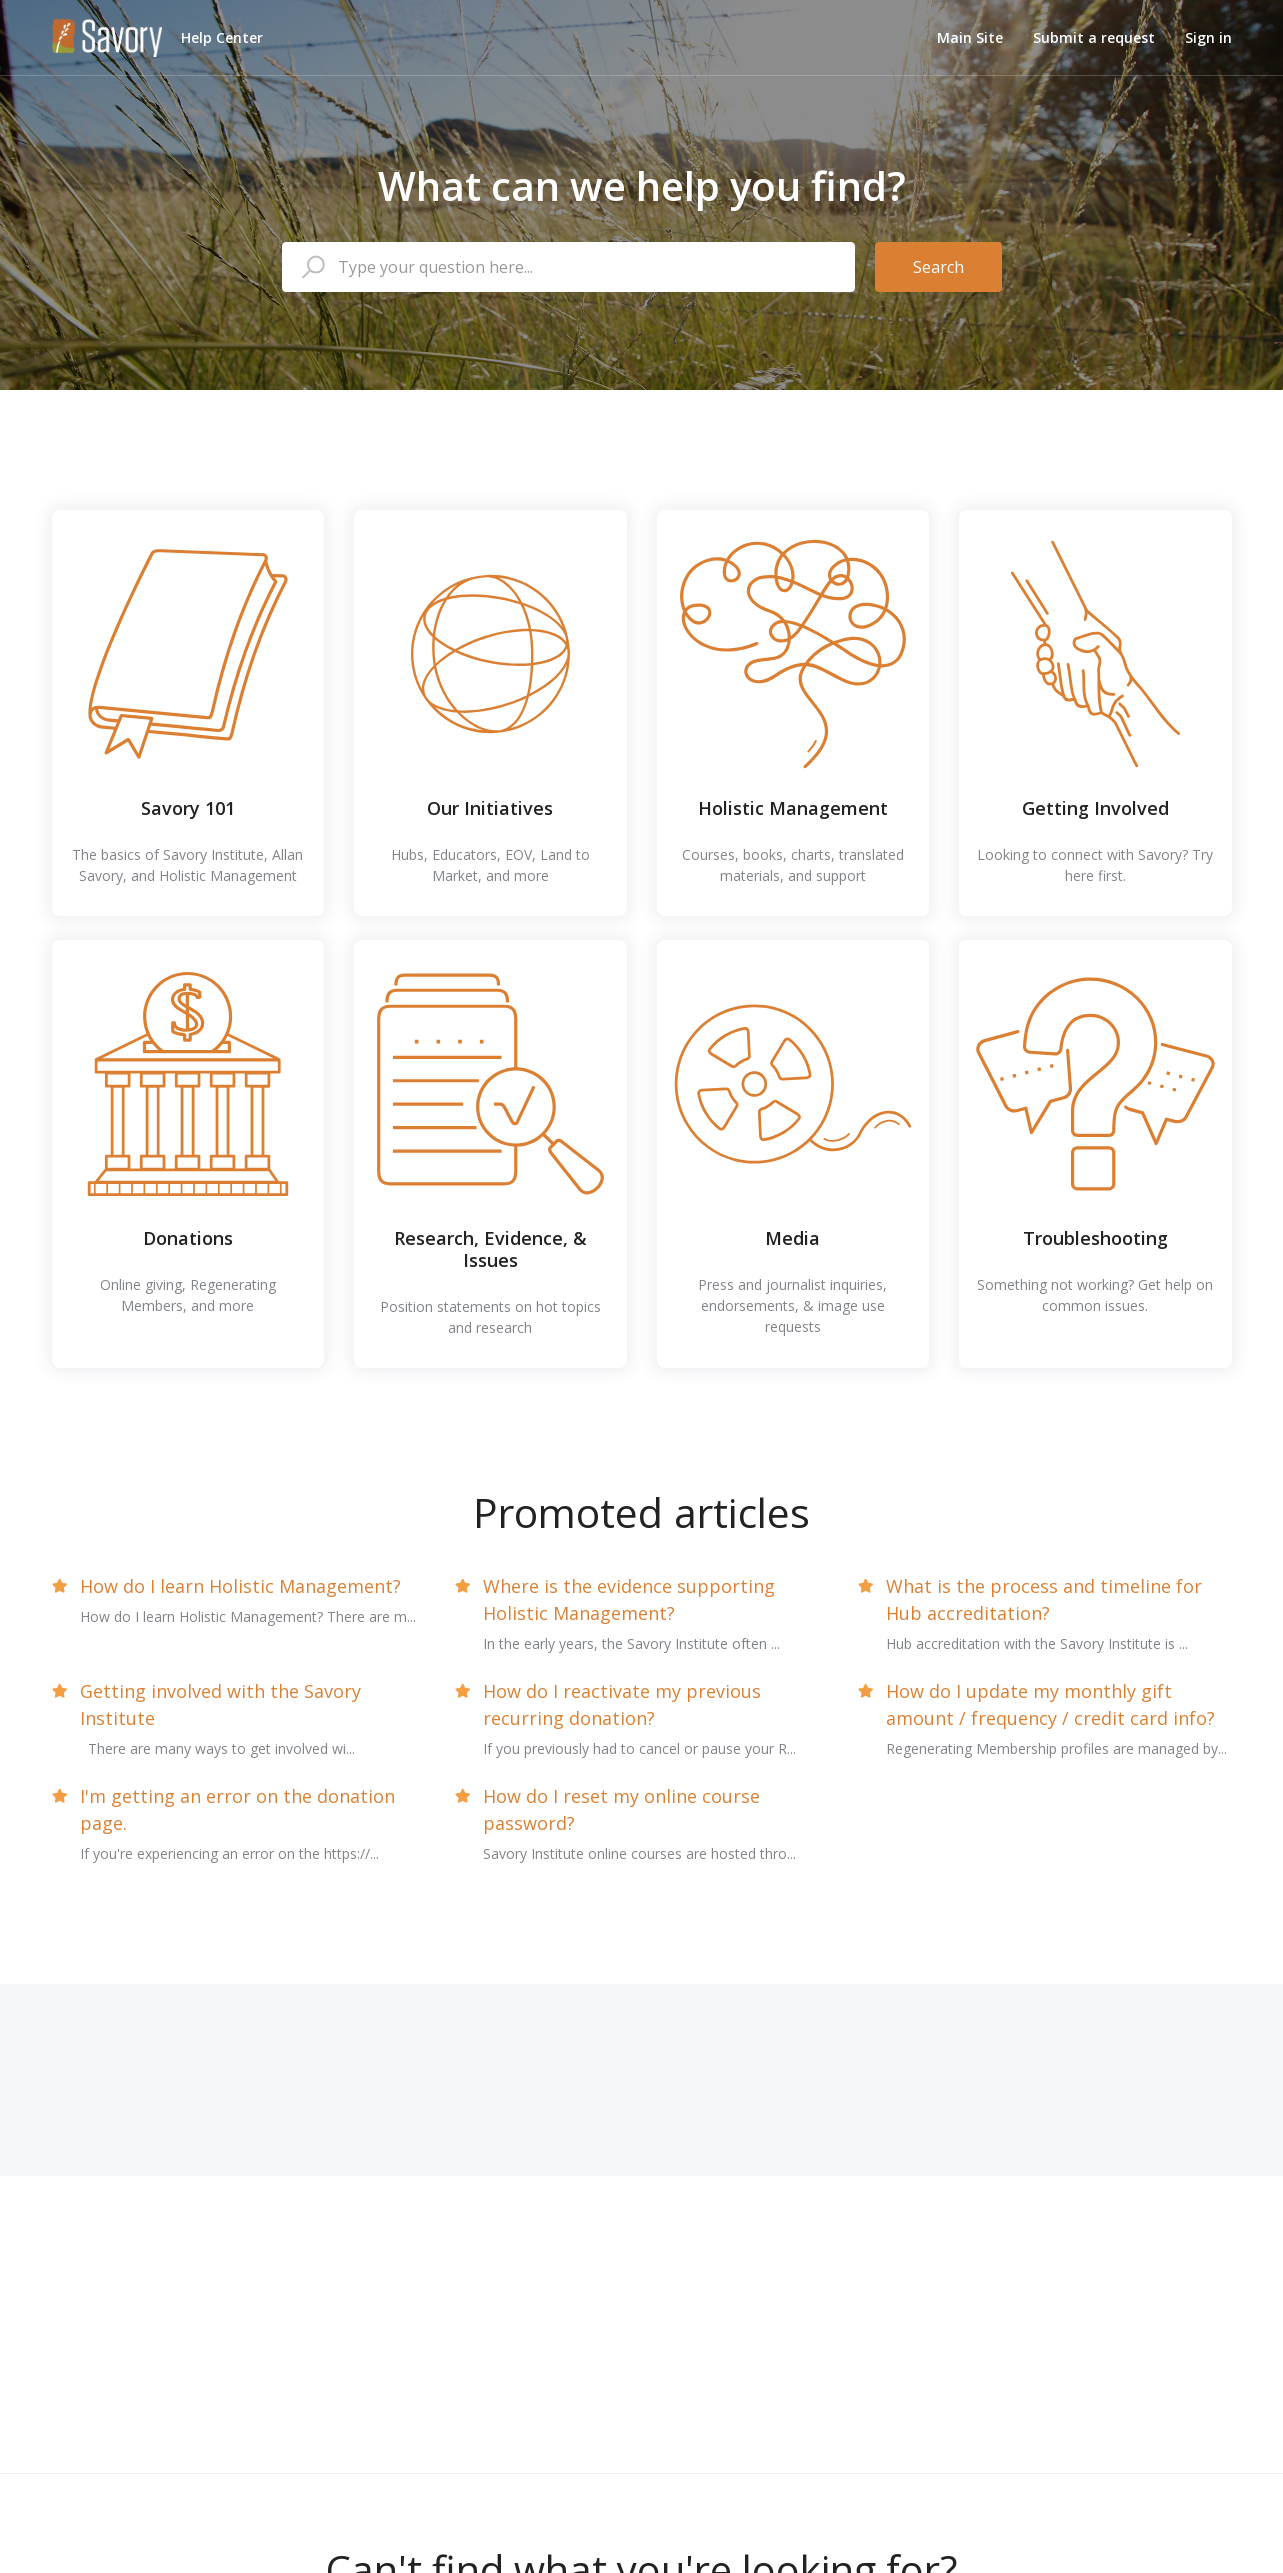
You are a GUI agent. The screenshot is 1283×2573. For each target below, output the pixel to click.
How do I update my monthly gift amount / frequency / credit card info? (1050, 1704)
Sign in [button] (1208, 37)
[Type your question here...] (568, 267)
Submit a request (1094, 37)
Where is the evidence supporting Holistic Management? (629, 1599)
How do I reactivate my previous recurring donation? (622, 1704)
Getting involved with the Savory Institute (220, 1704)
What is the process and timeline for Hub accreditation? (1044, 1599)
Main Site (970, 37)
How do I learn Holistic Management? (240, 1586)
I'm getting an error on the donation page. (237, 1809)
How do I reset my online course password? (621, 1809)
